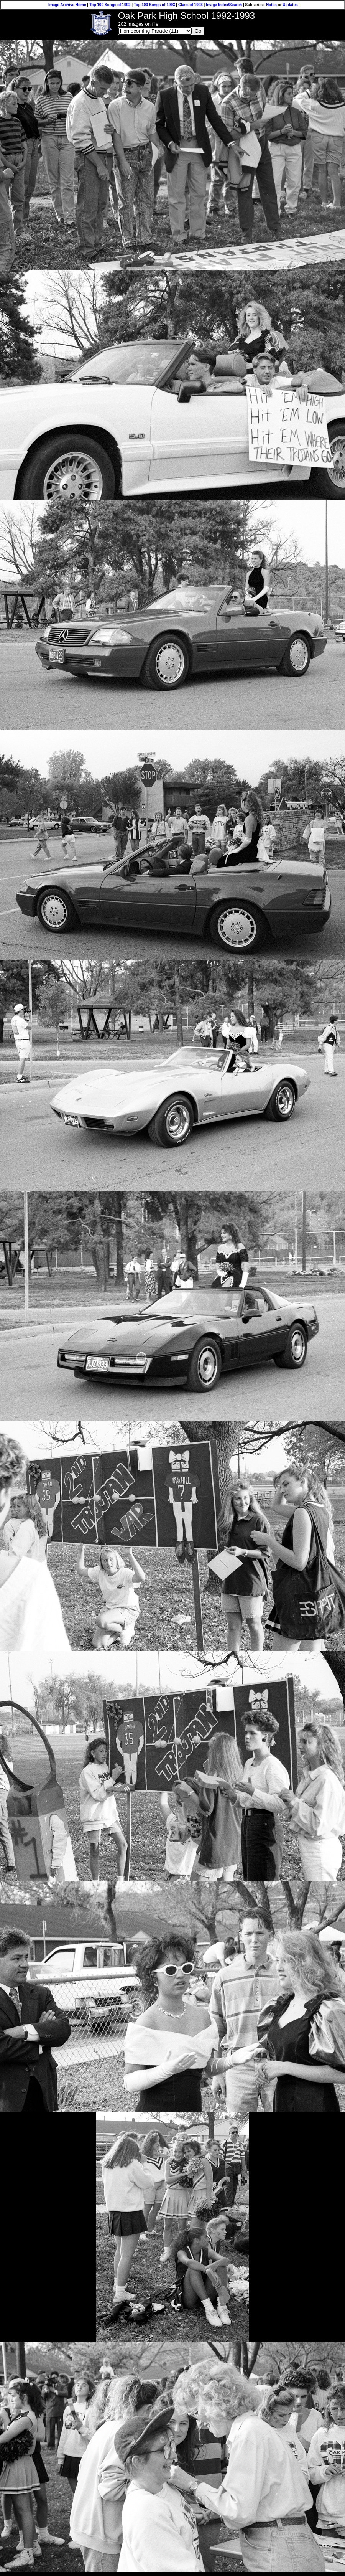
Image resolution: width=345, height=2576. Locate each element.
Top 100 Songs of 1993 (154, 5)
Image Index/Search (224, 5)
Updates (290, 5)
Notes (271, 5)
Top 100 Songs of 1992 (110, 5)
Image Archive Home (67, 5)
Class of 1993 (190, 5)
